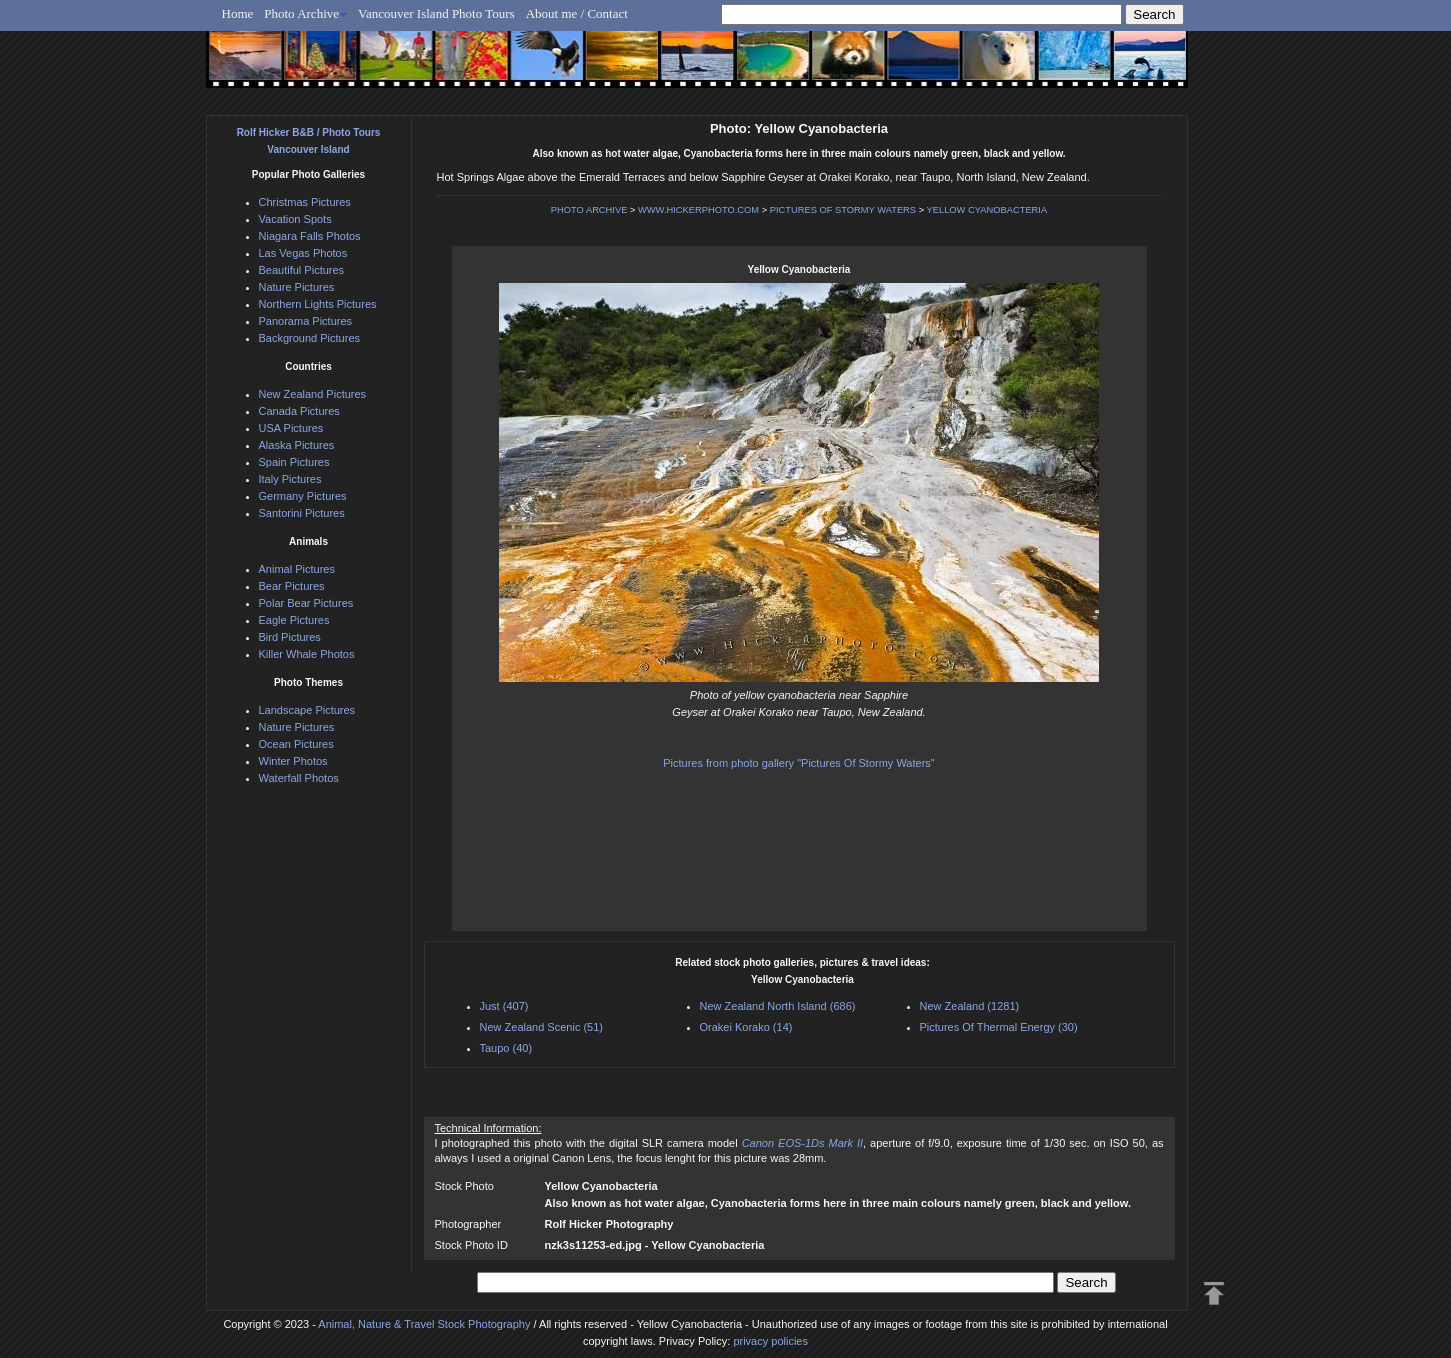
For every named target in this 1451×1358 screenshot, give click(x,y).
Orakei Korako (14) (746, 1027)
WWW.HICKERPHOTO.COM (698, 210)
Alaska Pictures (297, 445)
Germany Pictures (303, 496)
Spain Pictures (294, 462)
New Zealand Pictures (313, 394)
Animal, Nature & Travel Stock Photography (424, 1324)
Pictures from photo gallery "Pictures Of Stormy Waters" (798, 763)
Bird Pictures (290, 637)
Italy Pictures (290, 479)
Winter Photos (293, 761)
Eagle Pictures (294, 620)
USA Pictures (291, 428)
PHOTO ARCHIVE (589, 210)
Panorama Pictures (306, 321)
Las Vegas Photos (303, 253)
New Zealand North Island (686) (778, 1006)
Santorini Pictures (302, 513)
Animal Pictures (297, 569)
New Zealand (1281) (970, 1006)
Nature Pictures (297, 287)
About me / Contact (577, 13)
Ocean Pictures (296, 744)
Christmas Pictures (305, 202)
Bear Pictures (292, 586)
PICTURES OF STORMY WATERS (843, 210)
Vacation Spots (295, 219)
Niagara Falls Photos (310, 236)
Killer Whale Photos (307, 654)
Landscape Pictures (307, 710)
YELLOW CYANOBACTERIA (987, 210)
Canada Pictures (299, 411)
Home (238, 13)
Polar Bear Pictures (306, 603)
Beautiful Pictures (302, 270)
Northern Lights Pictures (318, 304)
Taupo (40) (506, 1048)
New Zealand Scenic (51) (542, 1027)
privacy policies (770, 1341)
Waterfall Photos (299, 778)
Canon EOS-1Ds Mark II (802, 1143)
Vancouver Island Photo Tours (436, 13)
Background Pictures (310, 338)
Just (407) (504, 1006)
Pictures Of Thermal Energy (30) (999, 1027)
